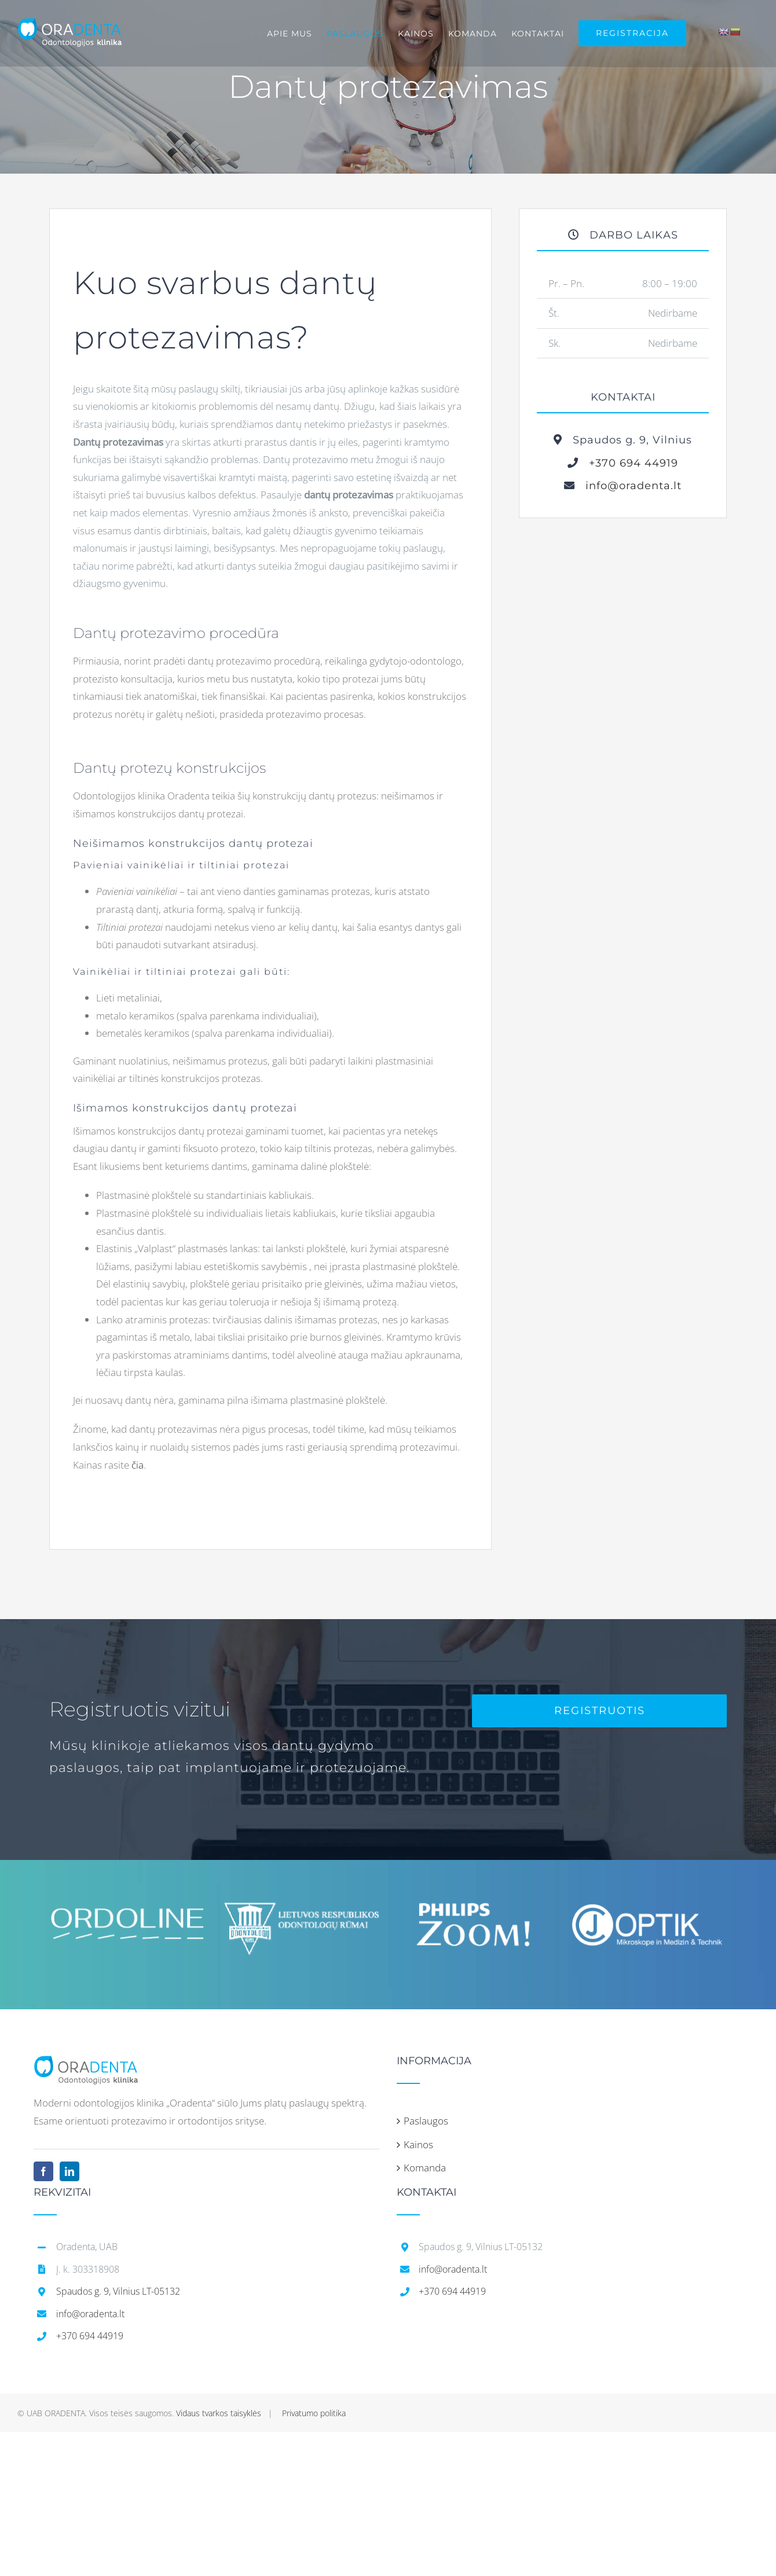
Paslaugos (426, 2117)
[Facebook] (43, 2168)
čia (137, 1460)
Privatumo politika (314, 2409)
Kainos (418, 2141)
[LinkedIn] (69, 2168)
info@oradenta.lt (628, 485)
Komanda (425, 2164)
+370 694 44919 (628, 463)
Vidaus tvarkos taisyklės (218, 2409)
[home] (86, 2060)
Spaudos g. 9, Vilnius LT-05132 (118, 2287)
